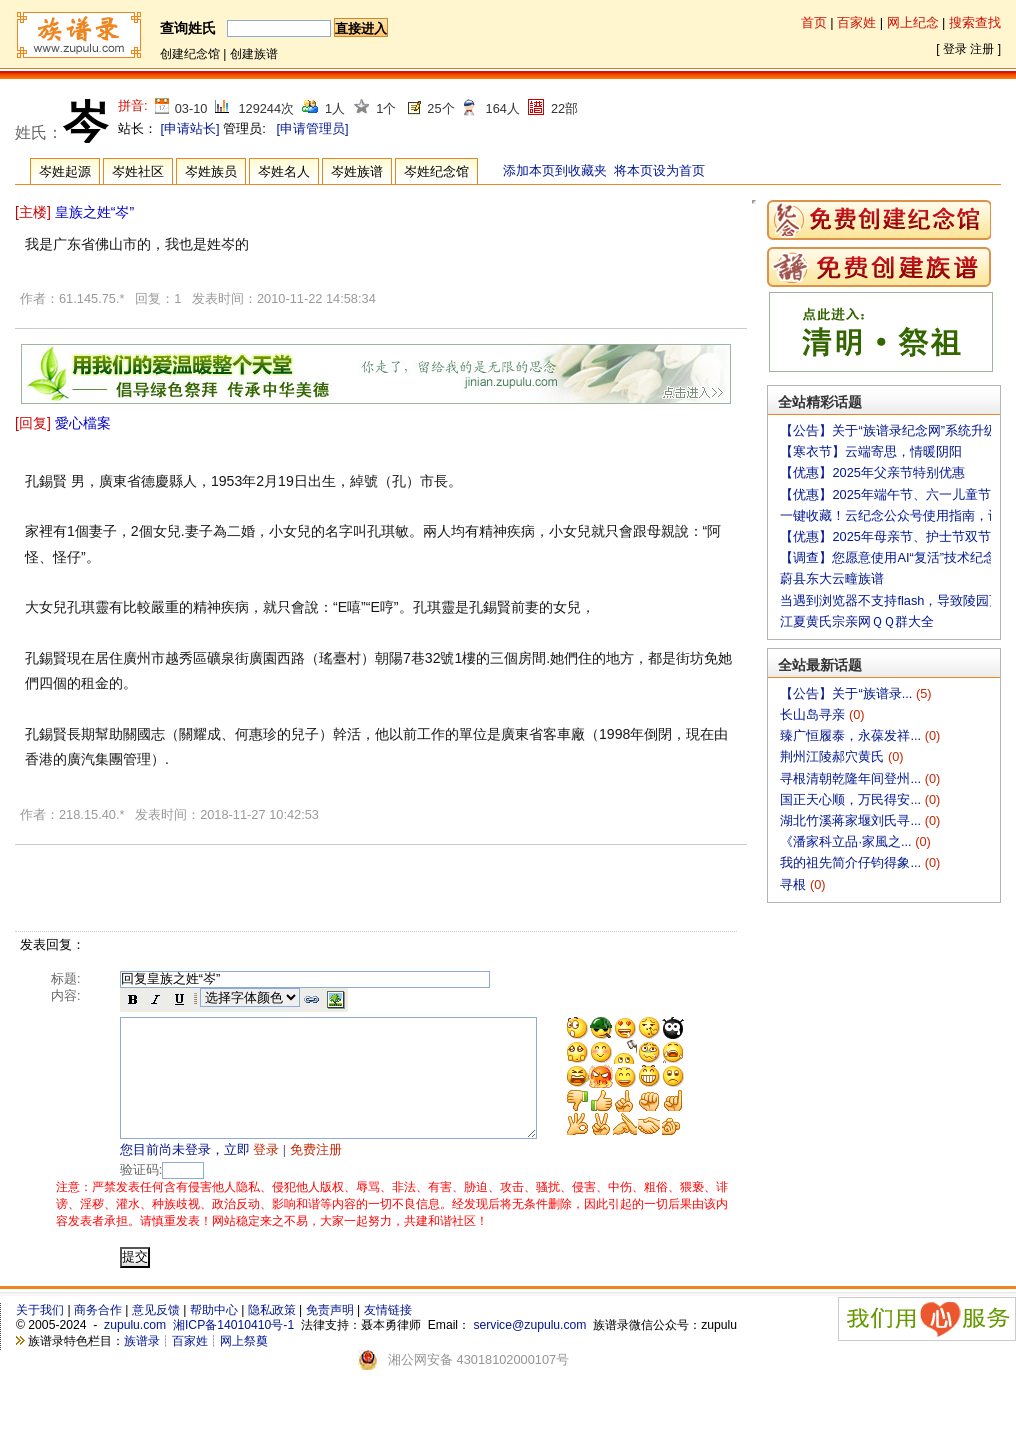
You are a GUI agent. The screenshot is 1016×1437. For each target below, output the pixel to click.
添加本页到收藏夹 (555, 170)
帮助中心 (214, 1334)
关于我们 (40, 1334)
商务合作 (98, 1334)
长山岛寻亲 (814, 714)
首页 (814, 22)
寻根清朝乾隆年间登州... (852, 778)
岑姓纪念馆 (436, 171)
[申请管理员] (312, 128)
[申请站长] (190, 128)
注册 (982, 49)
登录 (955, 49)
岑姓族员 (211, 171)
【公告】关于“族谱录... (847, 693)
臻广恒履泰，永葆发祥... (852, 735)
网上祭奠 (244, 1365)
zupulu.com (135, 1349)
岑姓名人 (284, 171)
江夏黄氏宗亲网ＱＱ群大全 (857, 621)
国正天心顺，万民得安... (852, 799)
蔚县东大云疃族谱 (832, 578)
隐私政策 (272, 1334)
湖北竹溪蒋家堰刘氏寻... (852, 820)
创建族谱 (254, 54)
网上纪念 (913, 22)
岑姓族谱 (357, 171)
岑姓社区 (138, 171)
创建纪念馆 (190, 54)
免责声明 (330, 1334)
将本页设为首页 (659, 170)
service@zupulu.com (529, 1349)
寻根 (795, 884)
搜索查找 (975, 22)
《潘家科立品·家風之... (847, 841)
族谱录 (142, 1365)
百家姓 (856, 22)
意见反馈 (156, 1334)
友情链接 (388, 1334)
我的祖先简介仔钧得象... (852, 862)
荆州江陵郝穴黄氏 (834, 756)
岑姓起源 (65, 171)
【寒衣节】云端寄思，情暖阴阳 (871, 451)
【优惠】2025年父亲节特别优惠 (872, 472)
